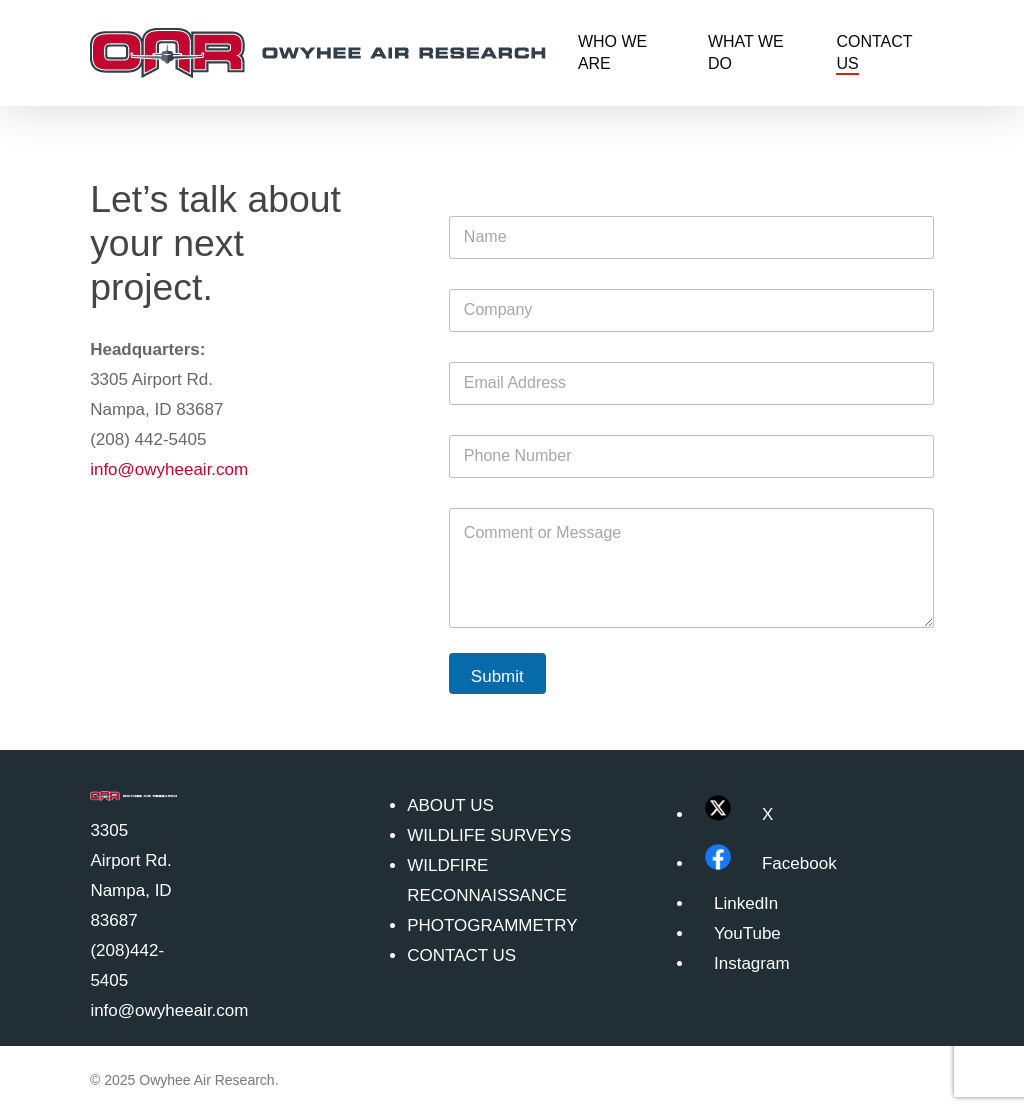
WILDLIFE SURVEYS (489, 835)
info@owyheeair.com (169, 469)
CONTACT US (461, 955)
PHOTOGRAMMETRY (492, 925)
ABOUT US (450, 805)
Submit (497, 676)
